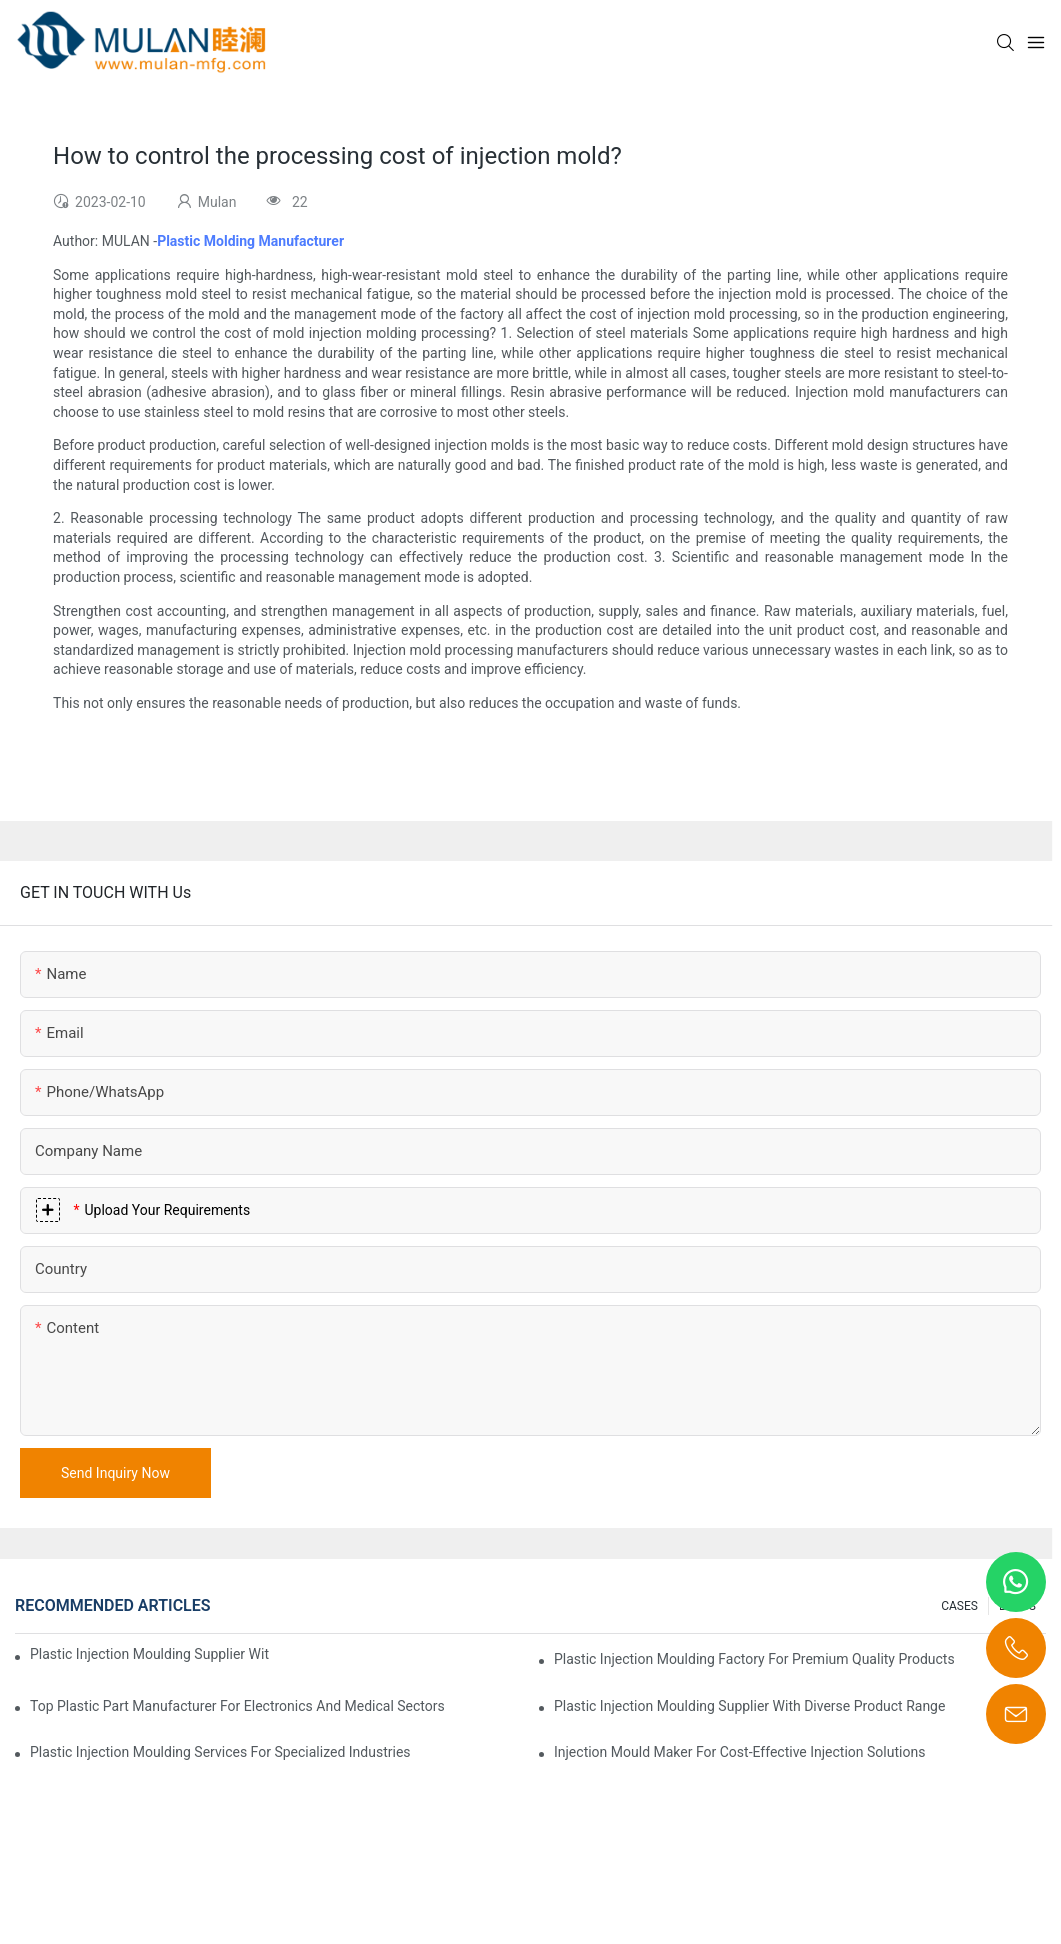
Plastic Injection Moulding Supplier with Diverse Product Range (749, 1706)
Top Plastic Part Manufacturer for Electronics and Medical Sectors (237, 1706)
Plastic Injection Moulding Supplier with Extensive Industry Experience (149, 1654)
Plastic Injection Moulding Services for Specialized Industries (220, 1752)
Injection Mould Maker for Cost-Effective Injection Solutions (739, 1752)
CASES (959, 1606)
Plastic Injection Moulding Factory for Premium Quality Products (754, 1659)
